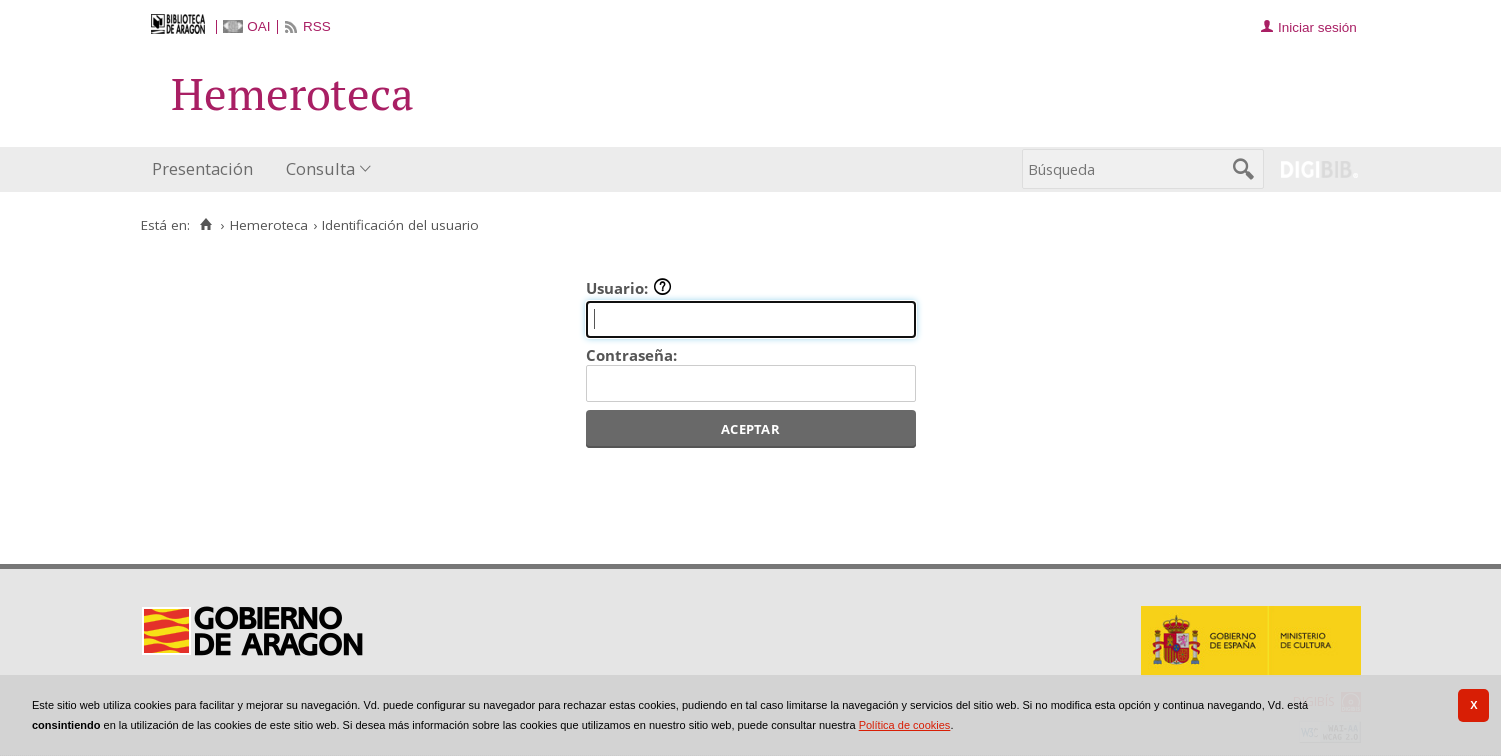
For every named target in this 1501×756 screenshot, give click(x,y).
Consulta (320, 168)
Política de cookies (905, 725)
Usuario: (629, 288)
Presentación (202, 168)
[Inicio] (206, 225)
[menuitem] (207, 169)
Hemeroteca (269, 225)
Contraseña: (631, 355)
